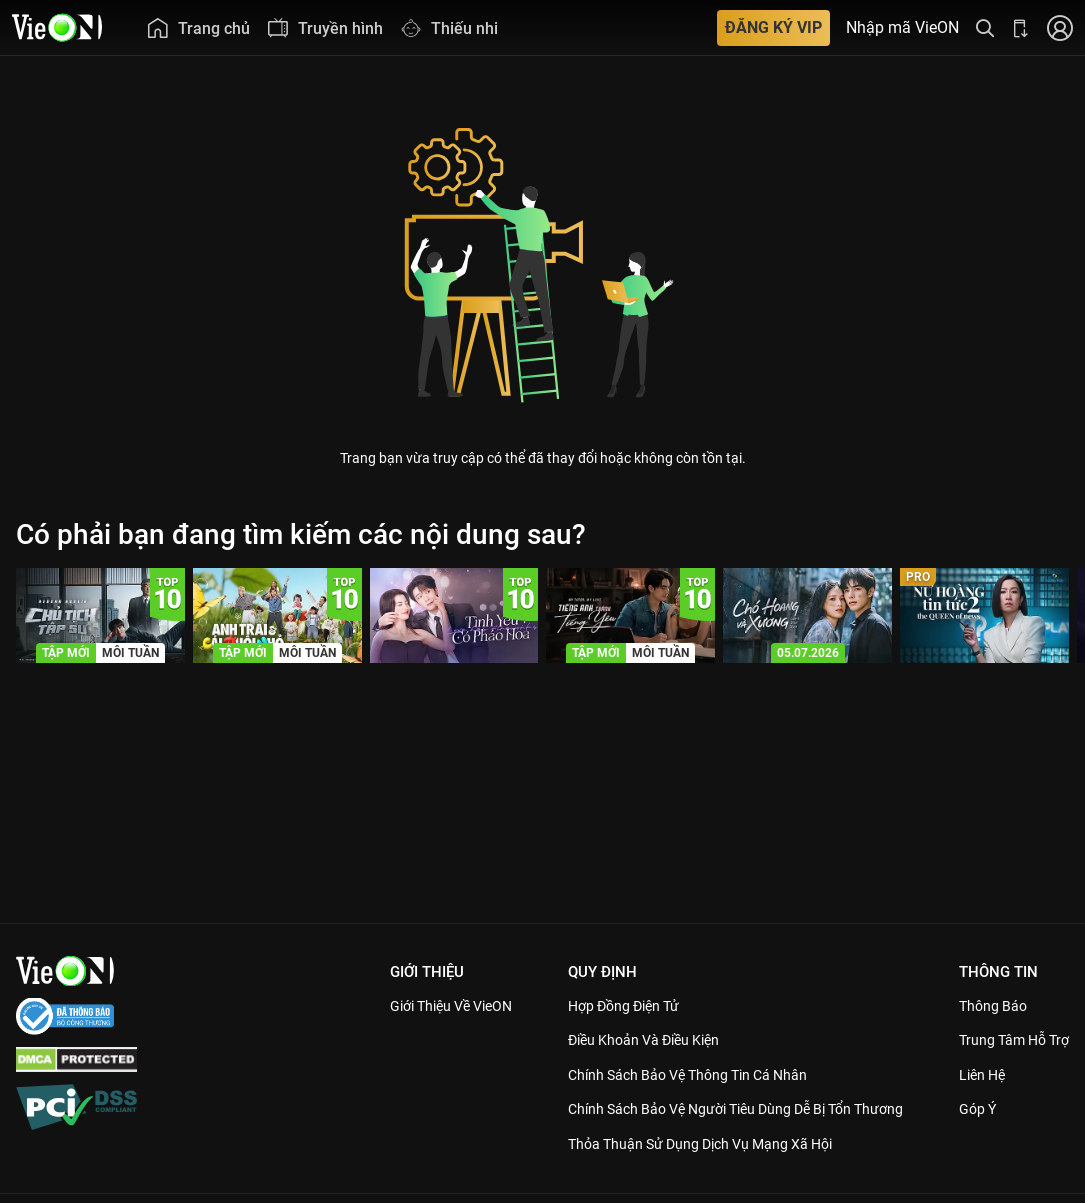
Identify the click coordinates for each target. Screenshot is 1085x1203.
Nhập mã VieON (902, 28)
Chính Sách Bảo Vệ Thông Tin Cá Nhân (682, 1075)
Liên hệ (980, 1097)
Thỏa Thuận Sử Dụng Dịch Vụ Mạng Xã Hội (695, 1166)
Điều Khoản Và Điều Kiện (635, 1040)
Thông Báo (991, 1006)
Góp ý (975, 1132)
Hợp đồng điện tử (614, 1006)
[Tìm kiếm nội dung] (985, 27)
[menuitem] (198, 27)
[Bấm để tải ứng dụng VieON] (1021, 27)
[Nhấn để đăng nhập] (1060, 27)
